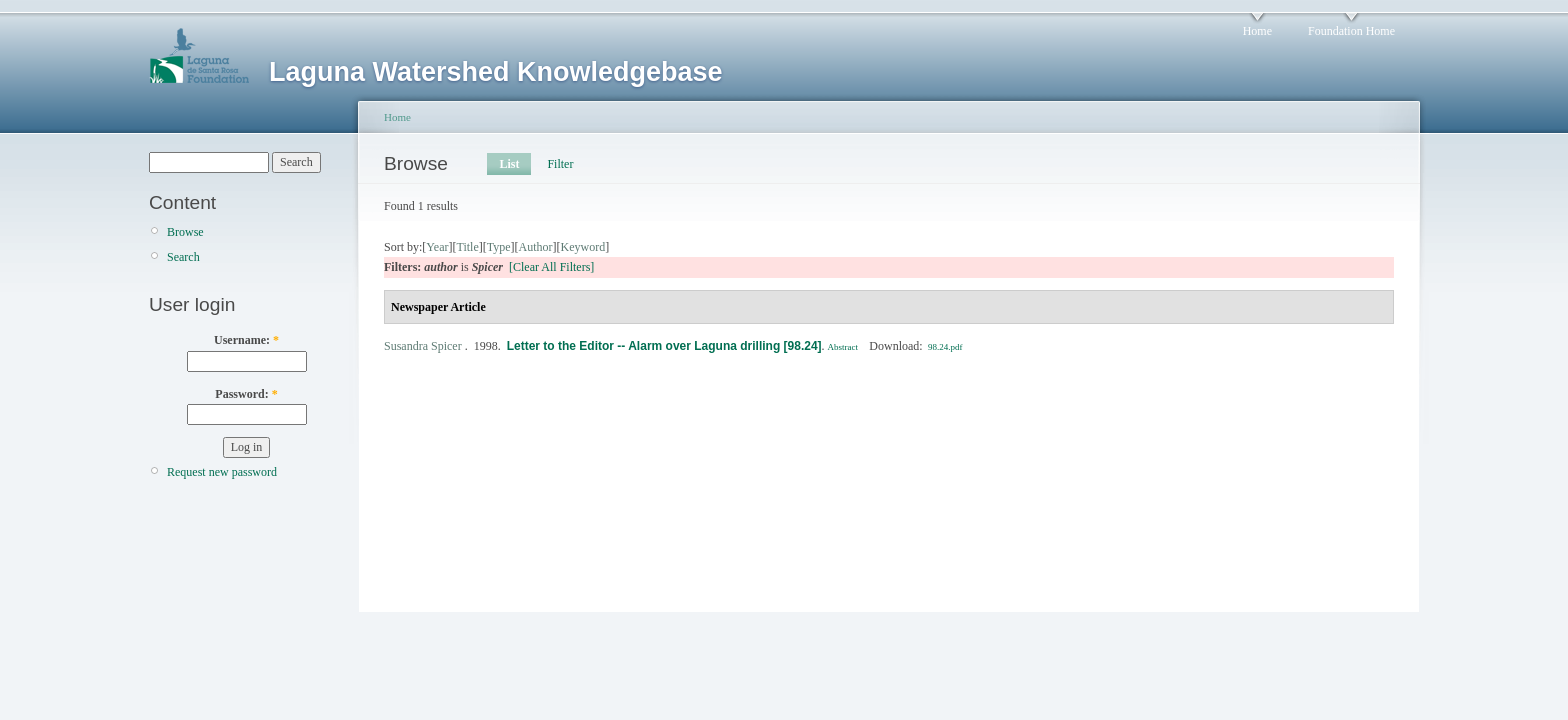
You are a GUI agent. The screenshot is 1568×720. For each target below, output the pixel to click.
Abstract (843, 347)
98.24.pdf (945, 347)
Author (536, 247)
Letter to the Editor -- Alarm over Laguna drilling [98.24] (664, 346)
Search (183, 257)
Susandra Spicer (423, 346)
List (509, 164)
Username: (246, 340)
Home (1257, 31)
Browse (185, 232)
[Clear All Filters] (551, 267)
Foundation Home (1351, 31)
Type (499, 247)
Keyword (583, 247)
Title (467, 247)
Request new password (222, 472)
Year (437, 247)
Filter (560, 164)
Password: (246, 394)
